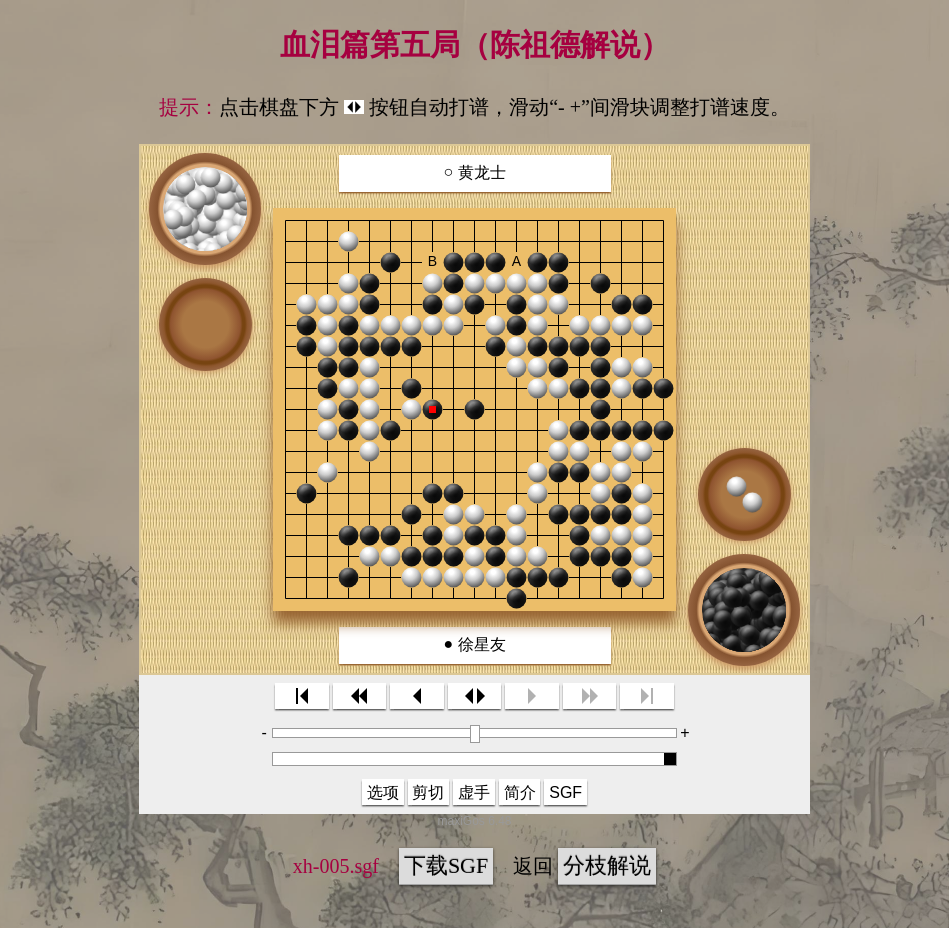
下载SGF (446, 865)
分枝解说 (607, 865)
